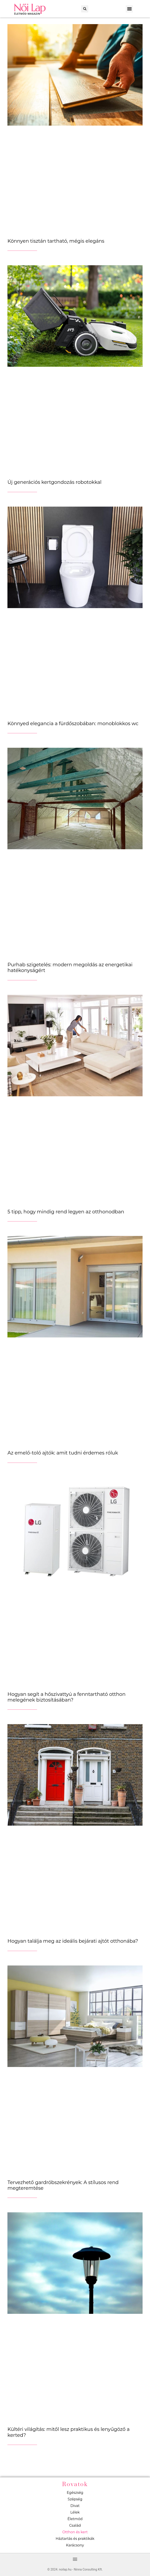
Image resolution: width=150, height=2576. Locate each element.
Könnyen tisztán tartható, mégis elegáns (55, 241)
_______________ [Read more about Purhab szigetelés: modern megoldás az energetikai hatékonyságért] (22, 978)
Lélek (75, 2512)
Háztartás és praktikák (75, 2539)
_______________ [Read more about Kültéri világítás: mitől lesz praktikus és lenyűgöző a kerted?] (22, 2443)
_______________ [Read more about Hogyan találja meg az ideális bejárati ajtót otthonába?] (22, 1949)
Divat (75, 2506)
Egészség (75, 2493)
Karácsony (75, 2545)
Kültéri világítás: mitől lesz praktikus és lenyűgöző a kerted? (68, 2432)
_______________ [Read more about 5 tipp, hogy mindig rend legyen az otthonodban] (22, 1220)
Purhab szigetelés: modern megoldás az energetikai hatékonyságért (70, 967)
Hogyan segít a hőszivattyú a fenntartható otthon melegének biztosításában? (66, 1697)
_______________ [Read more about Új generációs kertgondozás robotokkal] (22, 490)
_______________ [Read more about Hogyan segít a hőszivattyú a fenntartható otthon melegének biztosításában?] (22, 1708)
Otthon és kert (75, 2532)
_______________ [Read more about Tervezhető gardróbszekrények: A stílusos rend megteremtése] (22, 2196)
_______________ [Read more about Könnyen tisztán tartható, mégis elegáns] (22, 249)
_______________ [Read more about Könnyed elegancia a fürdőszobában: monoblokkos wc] (22, 731)
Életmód (74, 2519)
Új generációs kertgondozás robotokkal (54, 482)
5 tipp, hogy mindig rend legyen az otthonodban (65, 1212)
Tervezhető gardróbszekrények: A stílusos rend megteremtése (63, 2185)
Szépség (75, 2499)
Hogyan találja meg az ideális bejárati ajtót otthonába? (72, 1941)
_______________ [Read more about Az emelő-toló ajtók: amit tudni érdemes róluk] (22, 1461)
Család (75, 2525)
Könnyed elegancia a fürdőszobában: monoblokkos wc (72, 723)
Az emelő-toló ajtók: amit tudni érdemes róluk (62, 1453)
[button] (84, 8)
